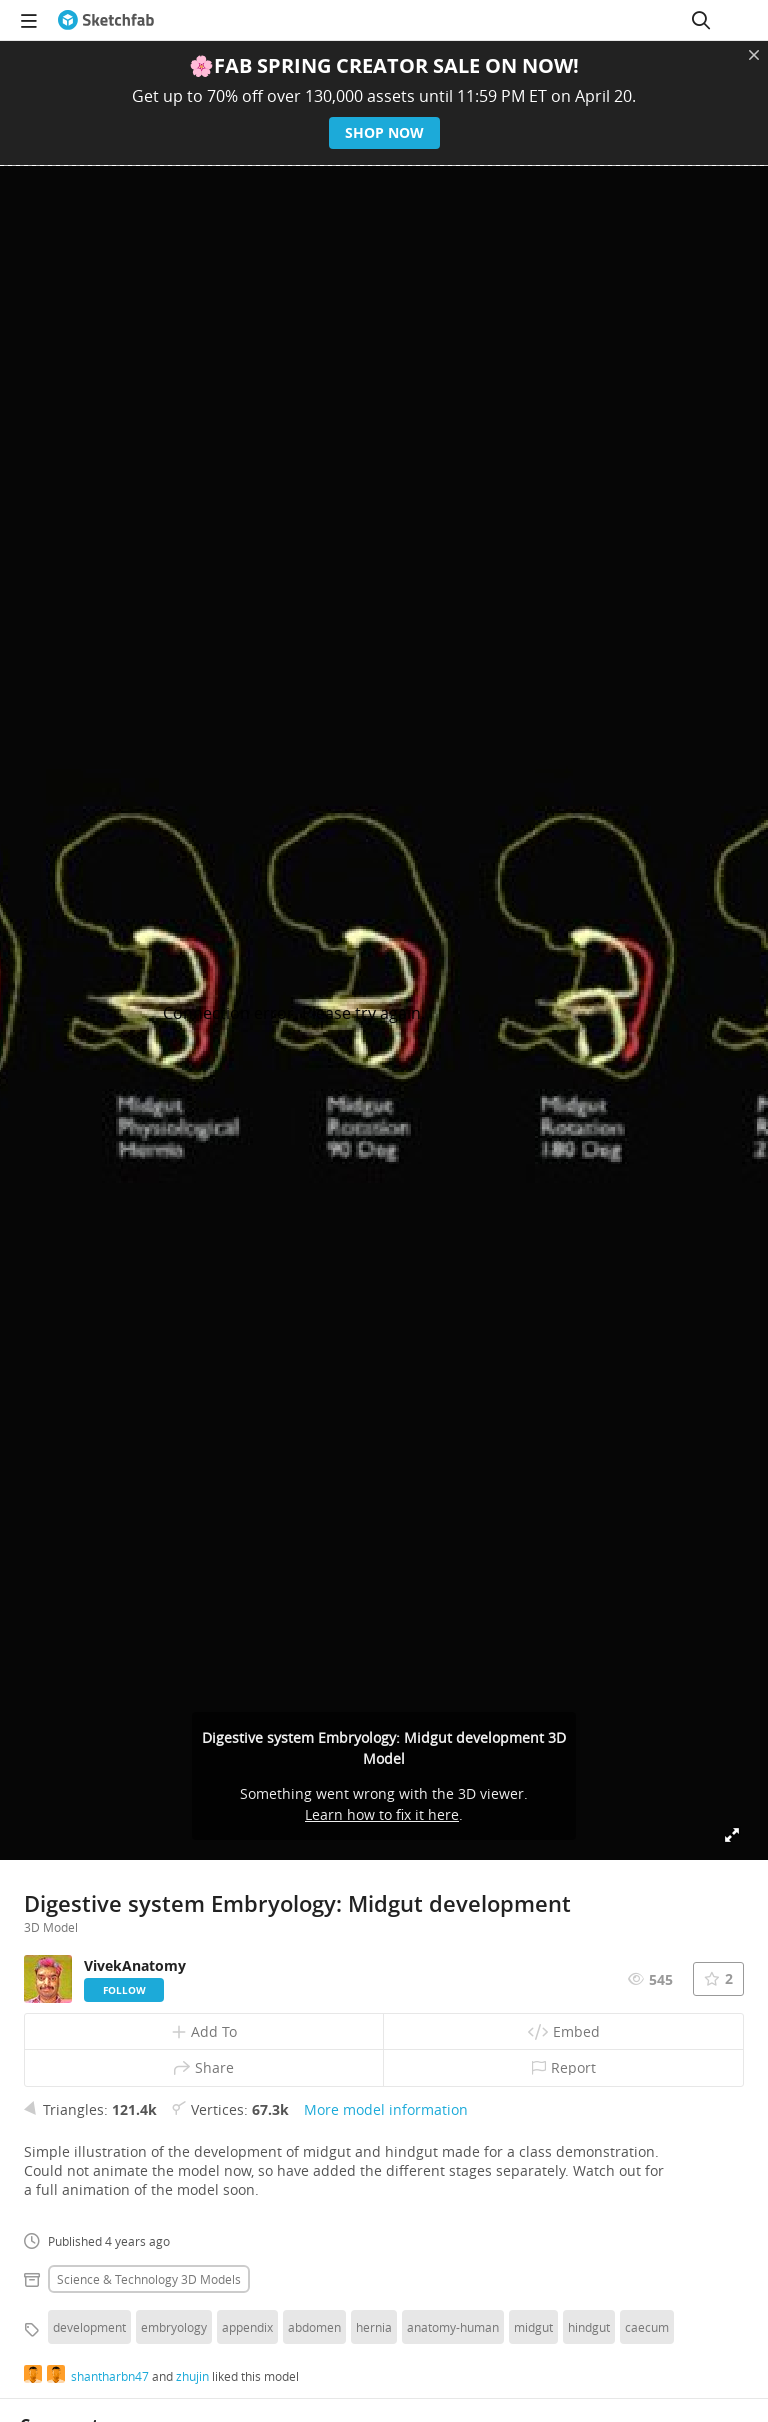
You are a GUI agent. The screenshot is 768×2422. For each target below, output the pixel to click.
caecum (647, 2327)
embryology (174, 2327)
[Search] (701, 20)
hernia (374, 2327)
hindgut (589, 2327)
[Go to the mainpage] (106, 20)
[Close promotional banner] (754, 55)
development (89, 2327)
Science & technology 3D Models (149, 2279)
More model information (386, 2109)
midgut (533, 2327)
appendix (247, 2327)
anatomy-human (453, 2327)
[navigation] (29, 20)
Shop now (384, 132)
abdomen (314, 2327)
